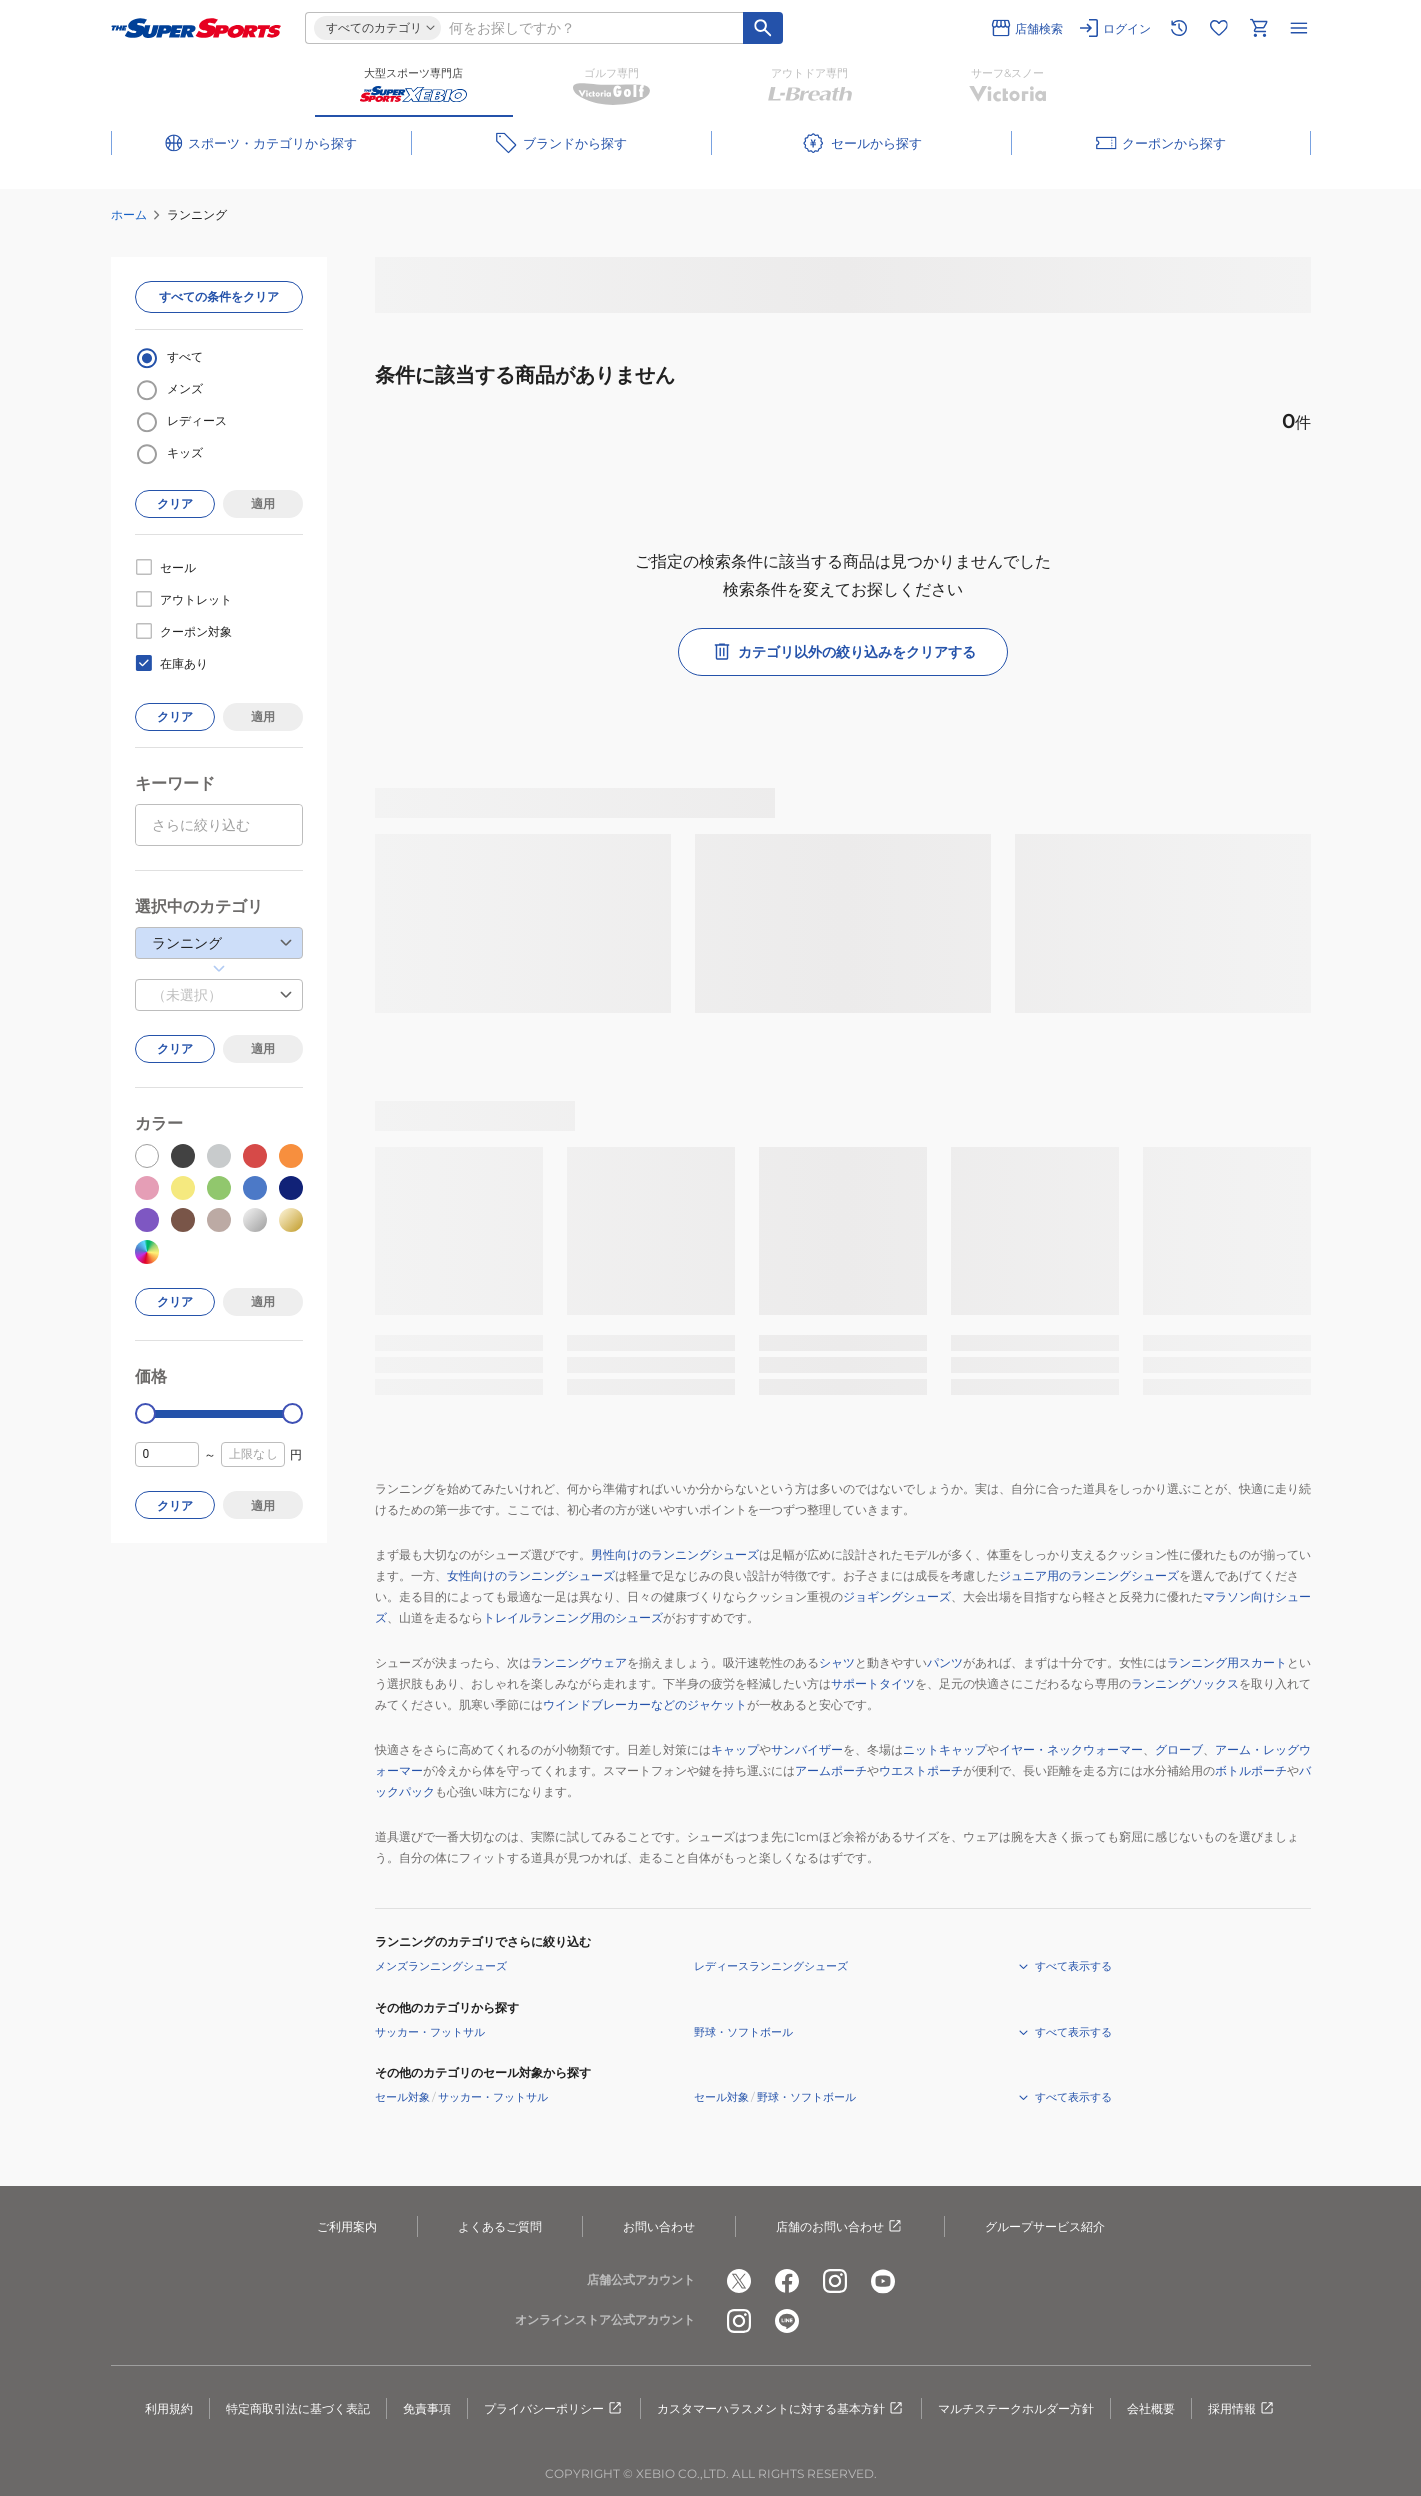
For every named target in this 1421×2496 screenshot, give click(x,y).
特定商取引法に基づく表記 (298, 2408)
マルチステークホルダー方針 (1016, 2408)
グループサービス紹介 (1045, 2226)
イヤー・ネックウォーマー (1071, 1749)
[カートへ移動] (1259, 28)
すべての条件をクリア (219, 296)
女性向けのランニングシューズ (531, 1575)
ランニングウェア (579, 1662)
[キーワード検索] (763, 28)
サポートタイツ (873, 1683)
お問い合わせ (659, 2226)
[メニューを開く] (1299, 28)
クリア (175, 503)
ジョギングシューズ (897, 1596)
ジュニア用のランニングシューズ (1089, 1575)
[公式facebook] (787, 2281)
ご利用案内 (347, 2226)
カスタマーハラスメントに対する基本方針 (781, 2409)
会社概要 (1151, 2408)
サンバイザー (807, 1749)
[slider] (145, 1413)
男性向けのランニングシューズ (675, 1554)
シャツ (837, 1662)
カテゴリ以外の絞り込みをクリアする (843, 652)
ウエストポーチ (921, 1770)
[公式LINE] (787, 2321)
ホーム (129, 214)
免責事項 (427, 2408)
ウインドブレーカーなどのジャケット (645, 1704)
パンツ (945, 1662)
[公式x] (739, 2281)
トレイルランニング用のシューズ (573, 1617)
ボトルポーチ (1251, 1770)
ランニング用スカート (1227, 1662)
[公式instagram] (835, 2281)
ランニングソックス (1185, 1683)
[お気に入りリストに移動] (1219, 28)
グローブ (1179, 1749)
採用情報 (1242, 2409)
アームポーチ (831, 1770)
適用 (263, 503)
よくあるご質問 (500, 2226)
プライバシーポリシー (554, 2409)
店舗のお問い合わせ (840, 2227)
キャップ (735, 1749)
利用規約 (169, 2408)
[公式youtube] (883, 2281)
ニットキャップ (945, 1749)
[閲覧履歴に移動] (1179, 28)
